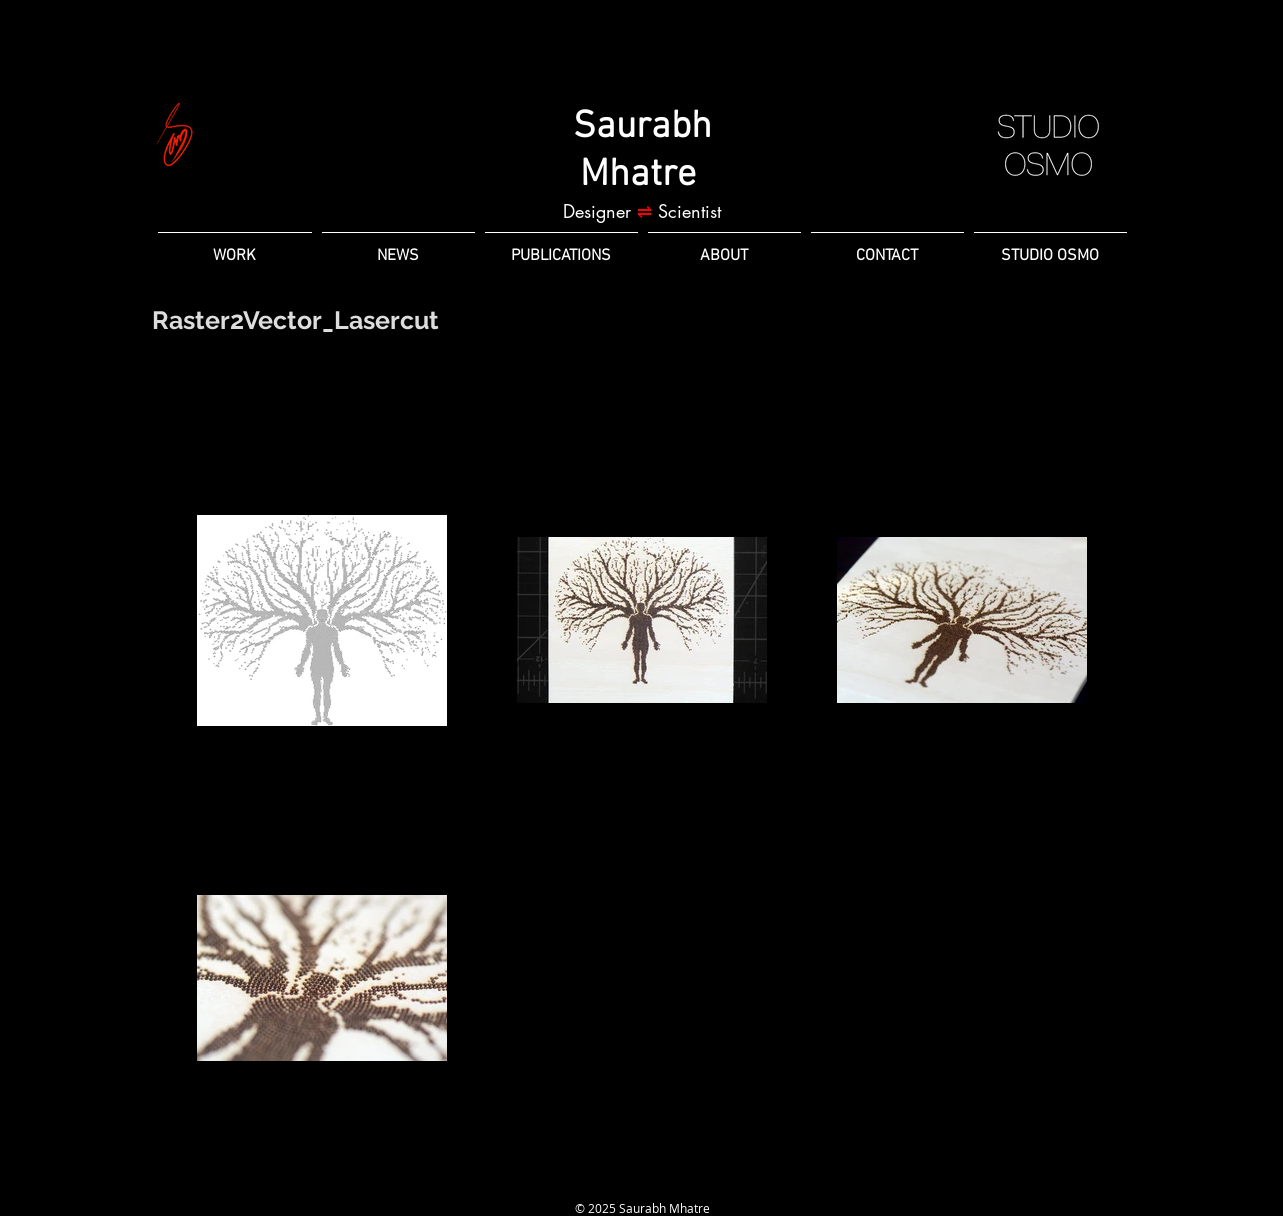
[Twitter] (678, 1180)
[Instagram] (642, 1180)
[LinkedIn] (606, 1180)
